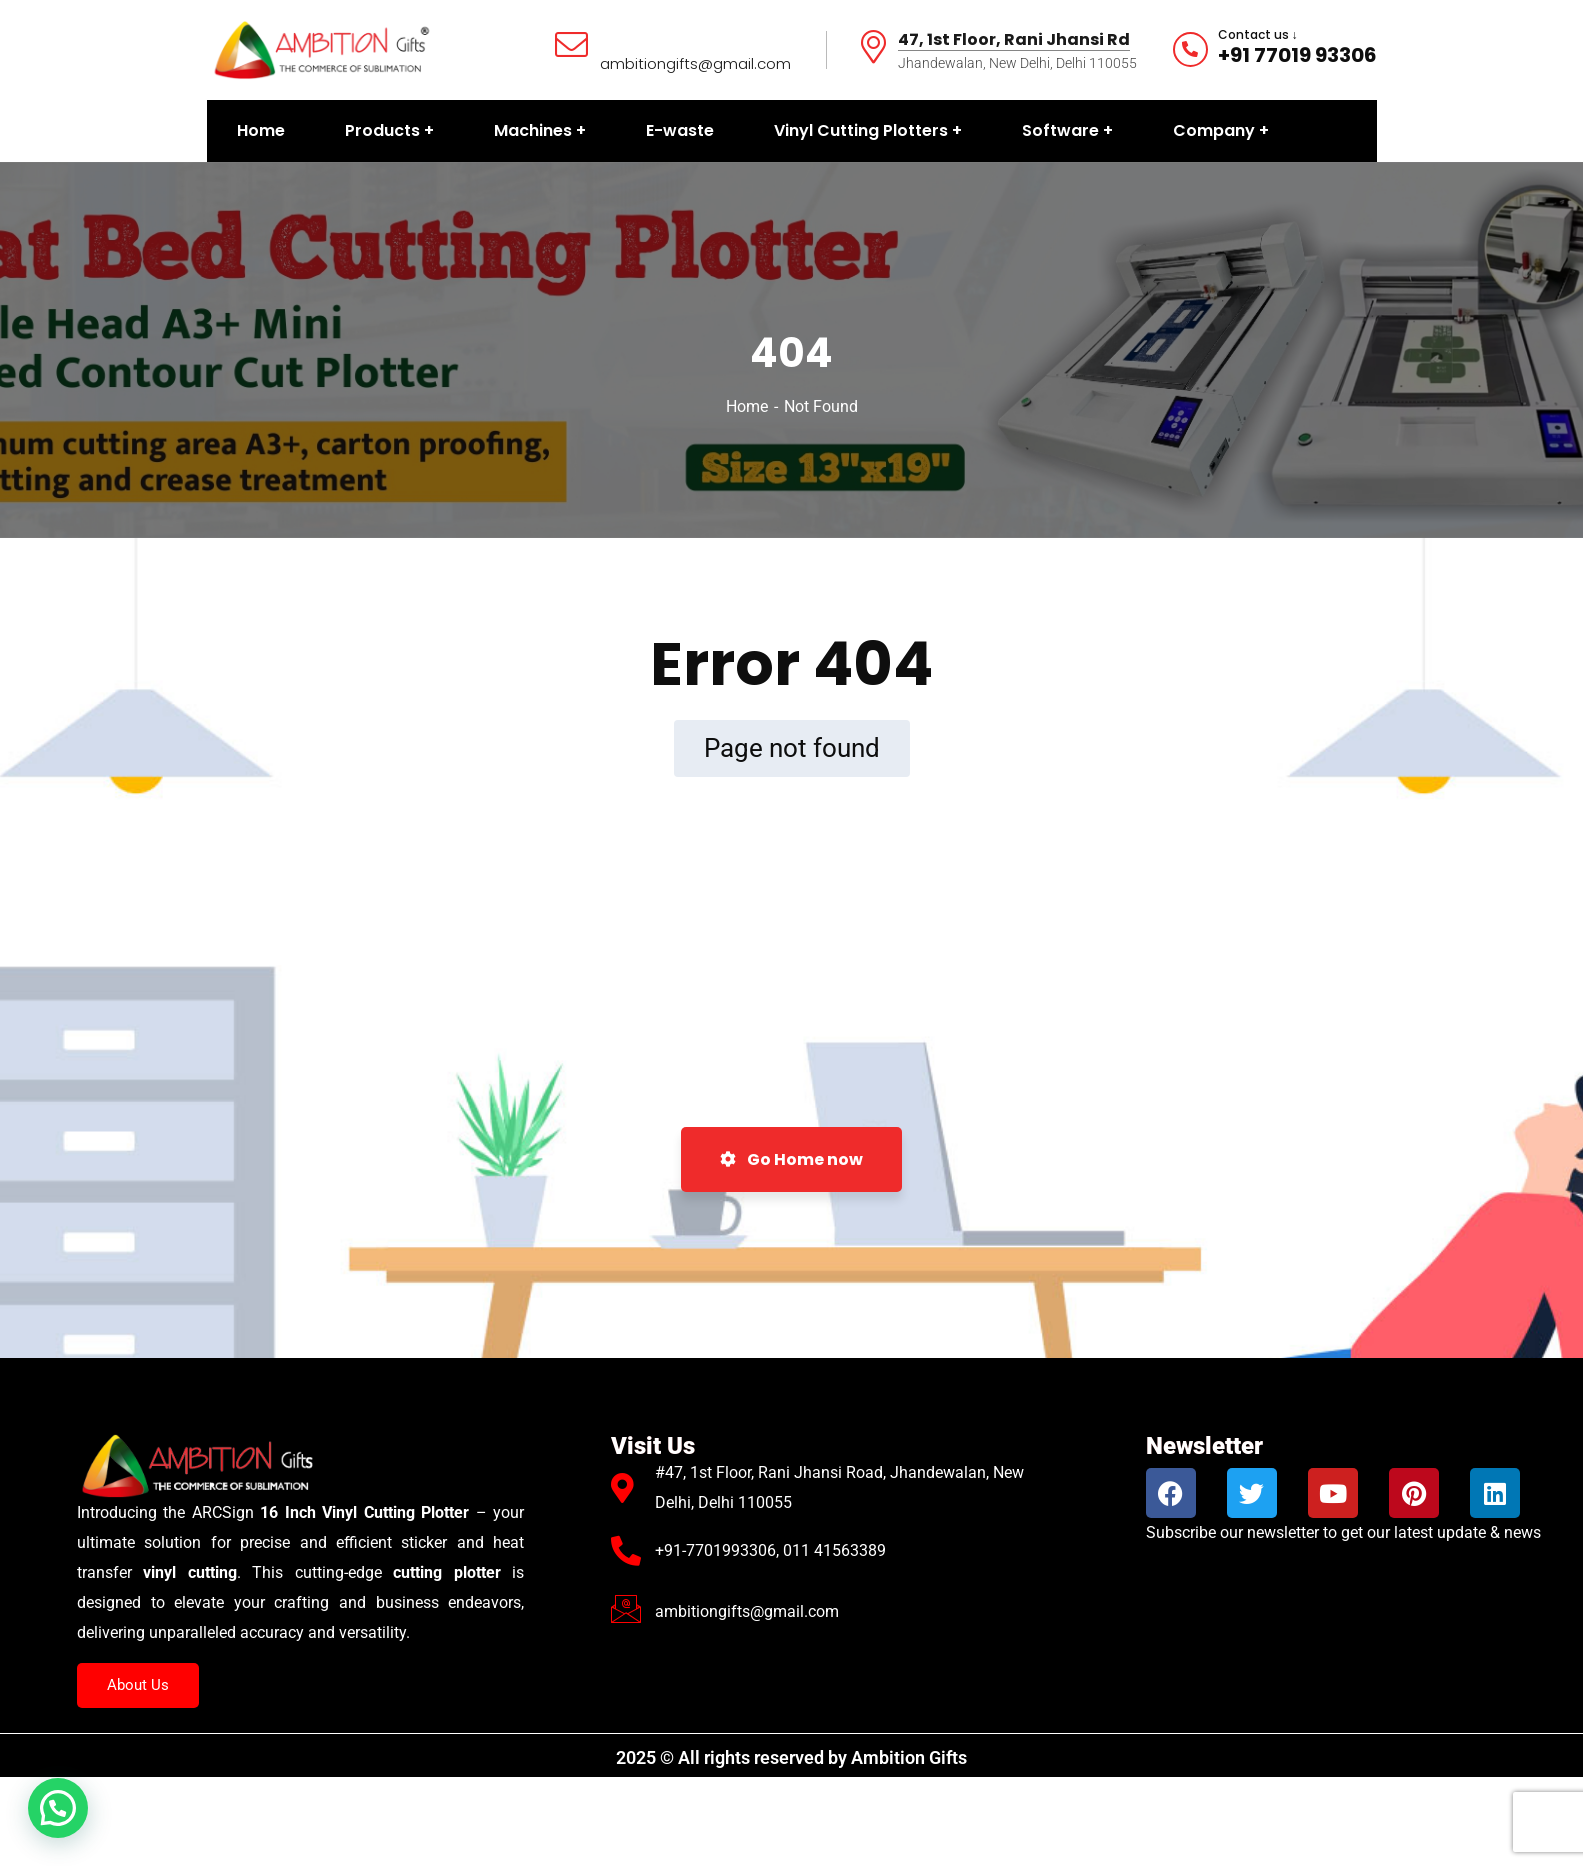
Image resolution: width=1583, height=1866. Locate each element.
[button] (58, 1808)
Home (747, 406)
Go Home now (791, 1159)
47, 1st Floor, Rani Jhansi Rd (1014, 40)
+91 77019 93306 (1297, 55)
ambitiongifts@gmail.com (695, 63)
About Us (138, 1685)
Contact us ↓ (1258, 35)
